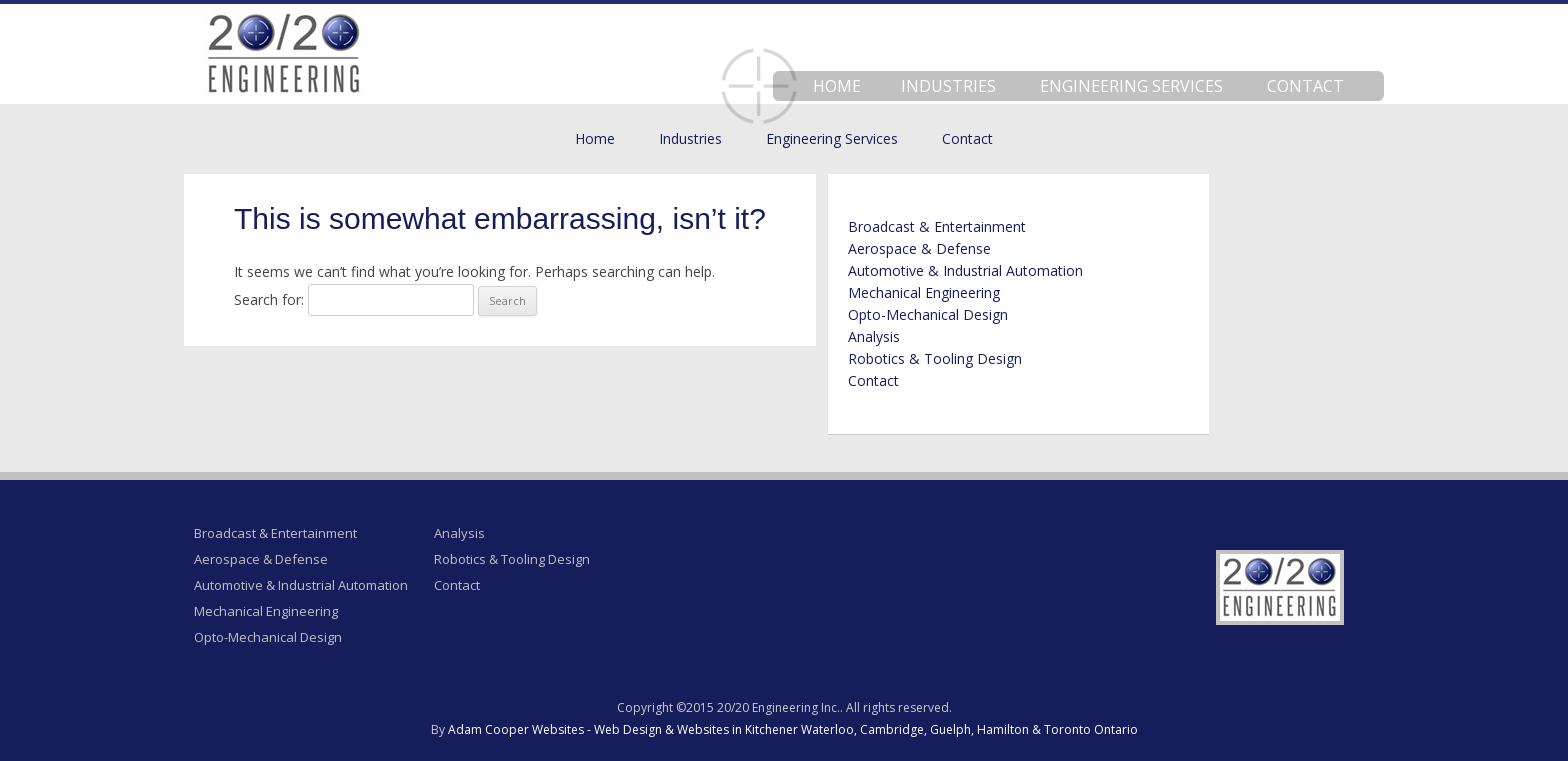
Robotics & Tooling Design (935, 358)
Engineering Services (1131, 86)
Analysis (874, 336)
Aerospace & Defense (919, 248)
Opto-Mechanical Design (928, 314)
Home (837, 86)
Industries (948, 86)
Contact (1305, 86)
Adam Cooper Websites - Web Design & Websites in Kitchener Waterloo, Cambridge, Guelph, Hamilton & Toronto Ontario (793, 729)
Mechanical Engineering (924, 292)
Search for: (269, 299)
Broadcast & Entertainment (937, 226)
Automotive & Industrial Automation (965, 270)
